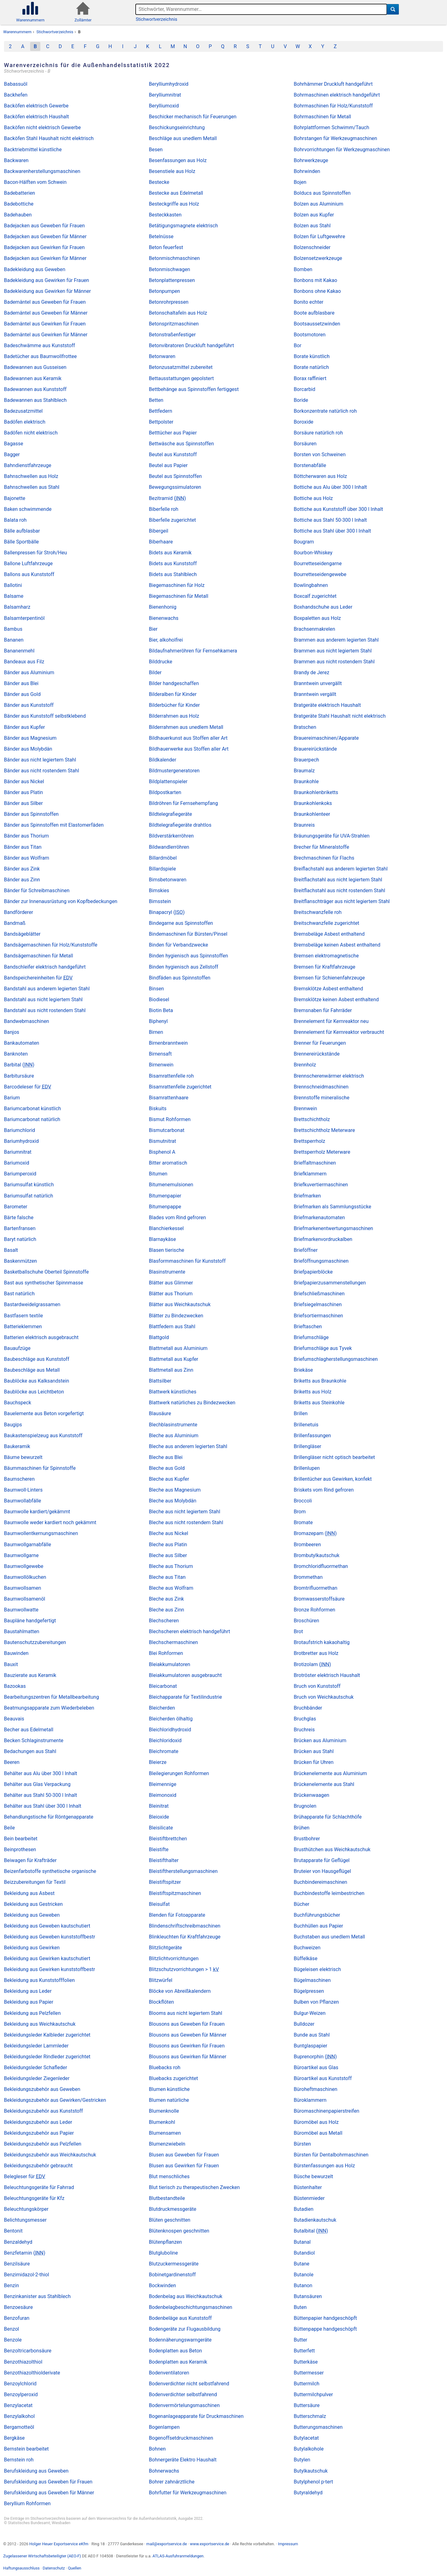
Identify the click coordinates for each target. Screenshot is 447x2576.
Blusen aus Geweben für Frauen (184, 2155)
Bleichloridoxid (165, 1740)
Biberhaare (161, 542)
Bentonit (13, 2231)
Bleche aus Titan (167, 1577)
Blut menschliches (169, 2176)
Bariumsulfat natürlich (28, 1196)
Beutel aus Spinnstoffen (175, 476)
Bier (153, 629)
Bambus (13, 629)
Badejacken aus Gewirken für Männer (45, 258)
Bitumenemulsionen (171, 1185)
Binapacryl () (167, 912)
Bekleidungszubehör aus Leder (38, 2122)
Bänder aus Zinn (22, 880)
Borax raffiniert (310, 378)
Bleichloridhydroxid (170, 1730)
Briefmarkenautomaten (319, 1217)
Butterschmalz (310, 2416)
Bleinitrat (159, 1806)
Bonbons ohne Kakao (317, 291)
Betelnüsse (161, 236)
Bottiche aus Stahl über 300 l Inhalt (332, 531)
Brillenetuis (306, 1425)
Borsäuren (305, 444)
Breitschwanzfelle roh (317, 912)
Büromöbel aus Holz (316, 2122)
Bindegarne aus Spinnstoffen (181, 923)
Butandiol (304, 2253)
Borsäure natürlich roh (318, 433)
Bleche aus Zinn (166, 1610)
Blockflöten (161, 2002)
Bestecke (159, 182)
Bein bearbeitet (21, 1839)
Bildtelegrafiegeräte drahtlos (180, 825)
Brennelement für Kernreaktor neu (331, 1021)
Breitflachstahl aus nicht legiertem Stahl (338, 880)
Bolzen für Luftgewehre (319, 236)
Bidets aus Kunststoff (173, 563)
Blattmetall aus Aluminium (178, 1348)
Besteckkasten (165, 215)
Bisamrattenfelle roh (171, 1076)
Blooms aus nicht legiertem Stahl (185, 2013)
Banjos (11, 1032)
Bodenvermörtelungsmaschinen (184, 2405)
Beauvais (14, 1719)
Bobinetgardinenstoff (172, 2275)
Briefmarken (307, 1196)
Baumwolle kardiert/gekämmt (37, 1512)
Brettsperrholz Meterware (322, 1152)
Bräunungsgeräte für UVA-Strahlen (331, 836)
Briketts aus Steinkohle (319, 1403)
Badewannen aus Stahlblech (35, 400)
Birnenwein (161, 1065)
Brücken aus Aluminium (320, 1740)
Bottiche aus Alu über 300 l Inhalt (330, 487)
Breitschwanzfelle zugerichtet (326, 923)
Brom (300, 1512)
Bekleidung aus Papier (28, 2002)
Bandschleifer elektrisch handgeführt (45, 967)
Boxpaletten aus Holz (317, 618)
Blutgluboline (163, 2253)
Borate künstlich (312, 356)
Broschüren (306, 1621)
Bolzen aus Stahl (312, 226)
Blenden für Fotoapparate (177, 1915)
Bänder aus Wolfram (26, 858)
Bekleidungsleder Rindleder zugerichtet (47, 2057)
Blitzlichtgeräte (165, 1948)
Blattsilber (160, 1381)
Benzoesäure (18, 2307)
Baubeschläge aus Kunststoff (36, 1359)
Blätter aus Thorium (171, 1294)
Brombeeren (307, 1544)
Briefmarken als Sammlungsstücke (332, 1207)
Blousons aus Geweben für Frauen (187, 2024)
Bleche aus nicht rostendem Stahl (186, 1522)
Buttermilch (306, 2384)
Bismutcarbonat (166, 1130)
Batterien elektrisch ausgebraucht (41, 1337)
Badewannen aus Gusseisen (35, 367)
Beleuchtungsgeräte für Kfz (34, 2198)
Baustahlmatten (21, 1631)
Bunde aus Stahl (312, 2035)
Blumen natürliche (169, 2100)
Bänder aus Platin (23, 792)
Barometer (15, 1207)
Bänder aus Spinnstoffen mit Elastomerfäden (54, 825)
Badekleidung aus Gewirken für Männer (47, 291)
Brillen (301, 1413)
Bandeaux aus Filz (24, 662)
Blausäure (160, 1413)
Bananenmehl (19, 651)
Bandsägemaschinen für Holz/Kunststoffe (50, 945)
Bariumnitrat (17, 1152)
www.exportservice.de (209, 2544)
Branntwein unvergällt (318, 683)
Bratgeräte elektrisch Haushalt (327, 705)
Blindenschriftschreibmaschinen (184, 1926)
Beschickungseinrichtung (177, 127)
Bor (297, 345)
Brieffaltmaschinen (315, 1163)
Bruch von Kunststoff (317, 1686)
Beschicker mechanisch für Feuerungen (193, 117)
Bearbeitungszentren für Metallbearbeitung (51, 1697)
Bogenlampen (164, 2427)
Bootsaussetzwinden (317, 324)
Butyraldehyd (308, 2493)
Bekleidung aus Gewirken (32, 1948)
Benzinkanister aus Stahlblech (37, 2296)
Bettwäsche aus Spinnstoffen (181, 444)
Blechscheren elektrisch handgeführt (189, 1631)
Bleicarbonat (163, 1686)
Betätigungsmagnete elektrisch (183, 226)
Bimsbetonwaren (168, 880)
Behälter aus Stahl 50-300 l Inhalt (40, 1795)
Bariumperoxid (20, 1174)
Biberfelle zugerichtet (172, 520)
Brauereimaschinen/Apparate (326, 738)
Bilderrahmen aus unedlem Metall (186, 727)
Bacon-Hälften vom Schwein (35, 182)
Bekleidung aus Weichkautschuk (40, 2024)
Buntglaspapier (310, 2046)
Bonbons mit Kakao (315, 280)
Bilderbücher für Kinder (174, 705)
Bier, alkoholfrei (166, 640)
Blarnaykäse (162, 1239)
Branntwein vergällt (315, 694)
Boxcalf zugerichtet (315, 596)
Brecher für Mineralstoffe (321, 847)
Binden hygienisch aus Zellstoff (183, 967)
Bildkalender (162, 760)
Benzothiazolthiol (23, 2362)
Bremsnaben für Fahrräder (323, 1010)
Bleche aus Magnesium (175, 1490)
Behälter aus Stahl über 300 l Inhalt (42, 1806)
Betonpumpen (164, 291)
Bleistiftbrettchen (168, 1839)
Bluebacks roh (164, 2067)
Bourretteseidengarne (318, 563)
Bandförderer (18, 912)
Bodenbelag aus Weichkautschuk (186, 2296)
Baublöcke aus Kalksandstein (36, 1381)
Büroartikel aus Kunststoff (323, 2078)
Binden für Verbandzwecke (178, 945)
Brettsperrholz (309, 1141)
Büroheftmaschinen (315, 2089)
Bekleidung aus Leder (28, 1991)
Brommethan (308, 1577)
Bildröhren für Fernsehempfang (183, 803)
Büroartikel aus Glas (316, 2067)
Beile (9, 1828)
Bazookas (15, 1686)
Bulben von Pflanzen (316, 2002)
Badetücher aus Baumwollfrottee (40, 356)
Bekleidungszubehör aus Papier (39, 2133)
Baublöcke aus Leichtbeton (34, 1392)
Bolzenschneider (312, 247)
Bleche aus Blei (166, 1457)
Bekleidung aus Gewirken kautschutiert (47, 1958)
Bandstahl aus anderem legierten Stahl (47, 989)
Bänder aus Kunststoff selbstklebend (45, 716)
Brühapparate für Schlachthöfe (328, 1817)
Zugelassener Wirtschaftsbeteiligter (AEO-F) (42, 2556)
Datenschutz (54, 2568)
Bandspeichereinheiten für (38, 978)
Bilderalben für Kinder (173, 694)
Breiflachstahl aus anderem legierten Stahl (340, 869)
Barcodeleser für (27, 1087)
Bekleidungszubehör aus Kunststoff (43, 2111)
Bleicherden (162, 1708)
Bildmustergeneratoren (174, 771)
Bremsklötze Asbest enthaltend (328, 989)
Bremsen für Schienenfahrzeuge (329, 978)
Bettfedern (160, 411)
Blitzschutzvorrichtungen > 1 (184, 1969)
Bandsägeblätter (22, 934)
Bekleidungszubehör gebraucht (38, 2166)
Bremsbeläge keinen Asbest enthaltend (337, 945)
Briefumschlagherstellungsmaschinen (336, 1359)
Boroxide (303, 422)
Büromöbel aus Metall (318, 2133)
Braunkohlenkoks (313, 803)
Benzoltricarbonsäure (28, 2351)
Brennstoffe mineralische (321, 1098)
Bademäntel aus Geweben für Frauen (45, 302)
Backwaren (16, 160)
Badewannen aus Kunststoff (35, 389)
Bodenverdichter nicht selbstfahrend (189, 2384)
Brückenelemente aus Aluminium (330, 1773)
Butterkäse (306, 2362)
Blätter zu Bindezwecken (176, 1316)
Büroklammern (310, 2100)
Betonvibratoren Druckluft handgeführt (191, 345)
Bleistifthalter (164, 1860)
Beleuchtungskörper (26, 2209)
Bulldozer (304, 2024)
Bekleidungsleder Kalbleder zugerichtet (47, 2035)
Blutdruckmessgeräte (172, 2209)
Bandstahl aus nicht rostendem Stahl (45, 1010)
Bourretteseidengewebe (320, 574)
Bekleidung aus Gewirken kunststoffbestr (49, 1969)
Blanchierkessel (166, 1228)
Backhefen (16, 95)
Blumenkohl (162, 2122)
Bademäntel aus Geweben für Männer (46, 313)
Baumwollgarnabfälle (27, 1544)
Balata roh (15, 520)
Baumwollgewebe (23, 1566)
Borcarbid (304, 389)
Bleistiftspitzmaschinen (175, 1893)
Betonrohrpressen (169, 302)
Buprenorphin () (315, 2057)
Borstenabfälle (310, 465)
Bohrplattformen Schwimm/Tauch (331, 127)
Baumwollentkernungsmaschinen (41, 1533)
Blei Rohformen (166, 1653)
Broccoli (303, 1501)
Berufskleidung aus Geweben (36, 2471)
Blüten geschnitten (170, 2220)
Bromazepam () (315, 1533)
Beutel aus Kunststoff (173, 454)
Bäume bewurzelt (23, 1457)
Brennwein (305, 1108)
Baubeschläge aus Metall (32, 1370)
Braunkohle (306, 781)
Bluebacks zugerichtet (173, 2078)
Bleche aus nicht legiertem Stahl (184, 1512)
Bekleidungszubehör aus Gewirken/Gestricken (55, 2100)
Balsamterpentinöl (24, 618)
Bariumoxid (16, 1163)
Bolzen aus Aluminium (318, 204)
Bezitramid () (167, 498)
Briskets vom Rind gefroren (324, 1490)
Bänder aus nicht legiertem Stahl (40, 760)
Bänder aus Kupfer (24, 727)
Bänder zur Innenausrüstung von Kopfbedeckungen (60, 901)
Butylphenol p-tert (313, 2482)
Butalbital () (311, 2231)
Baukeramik (17, 1446)
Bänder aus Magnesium (30, 738)
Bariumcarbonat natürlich (32, 1119)
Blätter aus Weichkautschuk (180, 1304)
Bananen (14, 640)
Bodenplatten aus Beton (175, 2351)
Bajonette (14, 498)
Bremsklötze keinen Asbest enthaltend (336, 999)
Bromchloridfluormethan (321, 1566)
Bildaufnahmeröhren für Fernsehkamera (193, 651)
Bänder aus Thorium (26, 836)
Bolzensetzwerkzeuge (318, 258)
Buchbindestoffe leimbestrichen (329, 1893)
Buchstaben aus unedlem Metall (329, 1937)
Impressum (288, 2544)
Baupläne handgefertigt (30, 1621)
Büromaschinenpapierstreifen (326, 2111)
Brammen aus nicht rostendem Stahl (334, 662)
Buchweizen (307, 1948)
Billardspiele (162, 869)
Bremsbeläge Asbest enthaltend (329, 934)
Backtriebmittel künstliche (33, 149)
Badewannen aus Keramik (32, 378)
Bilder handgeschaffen (174, 683)
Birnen (156, 1032)
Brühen (301, 1828)
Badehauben (18, 215)
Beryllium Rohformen (27, 2503)
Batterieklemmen (23, 1326)
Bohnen (157, 2449)
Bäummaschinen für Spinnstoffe (40, 1468)
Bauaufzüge (17, 1348)
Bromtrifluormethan (315, 1588)
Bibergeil (158, 531)
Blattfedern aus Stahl (172, 1326)
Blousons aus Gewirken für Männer (188, 2057)
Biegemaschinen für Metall (178, 596)
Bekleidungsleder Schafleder (35, 2067)
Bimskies (159, 890)
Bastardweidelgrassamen (32, 1304)
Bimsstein (160, 901)
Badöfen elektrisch (24, 422)
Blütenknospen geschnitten (179, 2231)
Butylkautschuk (310, 2471)
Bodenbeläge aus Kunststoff (180, 2318)
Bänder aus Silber (23, 803)
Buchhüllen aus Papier (318, 1926)
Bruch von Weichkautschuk (324, 1697)
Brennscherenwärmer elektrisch (329, 1076)
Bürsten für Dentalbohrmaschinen (331, 2155)
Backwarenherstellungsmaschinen (42, 171)
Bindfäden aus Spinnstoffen (179, 978)
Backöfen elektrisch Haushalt (36, 117)
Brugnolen (305, 1806)
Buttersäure (306, 2405)
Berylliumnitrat (165, 95)
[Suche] (393, 9)
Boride (301, 400)
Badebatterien (19, 193)
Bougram (304, 542)
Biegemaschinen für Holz (177, 585)
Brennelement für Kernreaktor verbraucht (339, 1032)
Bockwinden (162, 2285)
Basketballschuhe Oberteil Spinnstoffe (46, 1272)
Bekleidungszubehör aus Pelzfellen (42, 2144)
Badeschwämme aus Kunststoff (39, 345)
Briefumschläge (311, 1337)
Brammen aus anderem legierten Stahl (336, 640)
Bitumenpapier (165, 1196)
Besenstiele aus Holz (172, 171)
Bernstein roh (19, 2460)
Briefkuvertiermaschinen (321, 1185)
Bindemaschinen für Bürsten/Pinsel (188, 934)
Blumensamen (165, 2133)
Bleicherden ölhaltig (171, 1719)
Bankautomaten (21, 1043)
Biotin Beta (161, 1010)
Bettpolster (161, 422)
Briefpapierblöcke (313, 1272)
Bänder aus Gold (22, 694)
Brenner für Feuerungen (320, 1043)
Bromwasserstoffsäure (319, 1599)
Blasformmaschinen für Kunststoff (187, 1261)
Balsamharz (17, 607)
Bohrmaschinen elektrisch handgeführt (337, 95)
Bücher (301, 1904)
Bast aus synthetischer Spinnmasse (43, 1283)
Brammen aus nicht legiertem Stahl (333, 651)
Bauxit (11, 1664)
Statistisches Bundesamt (29, 2523)
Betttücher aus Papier (173, 433)
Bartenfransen (20, 1228)
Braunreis (304, 825)
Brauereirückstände (315, 749)
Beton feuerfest (166, 247)
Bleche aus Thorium (171, 1566)
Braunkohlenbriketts (316, 792)
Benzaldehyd (18, 2242)
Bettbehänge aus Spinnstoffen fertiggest (194, 389)
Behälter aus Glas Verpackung (37, 1784)
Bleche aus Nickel (168, 1533)
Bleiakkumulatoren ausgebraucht (185, 1675)
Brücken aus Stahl (314, 1751)
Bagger (12, 454)
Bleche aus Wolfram (171, 1588)
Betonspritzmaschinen (174, 324)
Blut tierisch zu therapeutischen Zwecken (194, 2187)
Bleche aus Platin (168, 1544)
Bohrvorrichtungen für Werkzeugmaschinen (342, 149)
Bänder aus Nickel (24, 781)
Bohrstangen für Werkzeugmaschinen (335, 138)
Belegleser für (24, 2176)
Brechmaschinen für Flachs (324, 858)
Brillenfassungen (312, 1435)
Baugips (13, 1425)
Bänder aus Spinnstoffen (31, 814)
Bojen (300, 182)
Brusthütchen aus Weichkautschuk (332, 1849)
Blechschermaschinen (173, 1642)
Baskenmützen (20, 1261)
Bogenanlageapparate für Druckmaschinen (196, 2416)
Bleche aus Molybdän (172, 1501)
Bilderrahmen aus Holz (174, 716)
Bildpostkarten (165, 792)
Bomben (303, 269)
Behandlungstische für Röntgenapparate (48, 1817)
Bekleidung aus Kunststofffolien (39, 1980)
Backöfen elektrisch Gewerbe (36, 106)
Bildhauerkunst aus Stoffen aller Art (188, 738)
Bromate (303, 1522)
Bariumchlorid (19, 1130)
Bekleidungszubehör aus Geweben (42, 2089)
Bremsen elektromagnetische (326, 956)
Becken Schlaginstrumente (33, 1740)
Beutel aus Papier (168, 465)
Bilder (155, 672)
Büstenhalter (308, 2187)
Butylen (302, 2460)
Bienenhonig (163, 607)
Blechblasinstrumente (173, 1425)
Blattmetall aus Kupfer (173, 1359)
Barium (12, 1098)
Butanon (303, 2285)
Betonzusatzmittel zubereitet (181, 367)
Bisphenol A (162, 1152)
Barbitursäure (19, 1076)
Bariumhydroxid (21, 1141)
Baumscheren (19, 1479)
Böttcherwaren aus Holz (320, 476)
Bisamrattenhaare (168, 1098)
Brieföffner (306, 1250)
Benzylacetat (18, 2405)
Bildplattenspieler (168, 781)
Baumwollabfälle (22, 1501)
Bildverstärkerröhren (171, 836)
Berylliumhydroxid (168, 84)
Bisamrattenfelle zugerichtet (180, 1087)
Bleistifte (159, 1849)
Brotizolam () (312, 1664)
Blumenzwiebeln (167, 2144)
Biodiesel (159, 999)
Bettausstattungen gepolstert (181, 378)
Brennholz (305, 1065)
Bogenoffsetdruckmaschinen (181, 2438)
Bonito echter (308, 302)
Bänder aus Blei (21, 683)
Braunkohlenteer (312, 814)
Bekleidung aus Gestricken (33, 1904)
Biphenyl (158, 1021)
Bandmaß (14, 923)
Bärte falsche (19, 1217)
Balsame (13, 596)
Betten (156, 400)
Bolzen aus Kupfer (314, 215)
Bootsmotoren (309, 335)
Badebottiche (19, 204)
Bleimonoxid (163, 1795)
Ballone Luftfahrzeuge (28, 563)
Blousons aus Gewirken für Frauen (187, 2046)
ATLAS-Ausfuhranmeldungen (177, 2556)
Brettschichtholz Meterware (324, 1130)
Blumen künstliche (169, 2089)
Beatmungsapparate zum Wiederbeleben (49, 1708)
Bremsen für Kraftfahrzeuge (324, 967)
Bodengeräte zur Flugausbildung (185, 2329)
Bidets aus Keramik (170, 553)
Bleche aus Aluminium (173, 1435)
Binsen (156, 989)
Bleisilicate (161, 1828)
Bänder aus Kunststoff (29, 705)
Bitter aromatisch (168, 1163)
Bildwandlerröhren (169, 847)
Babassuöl (15, 84)
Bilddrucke (160, 662)
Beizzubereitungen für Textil (34, 1882)
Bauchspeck (17, 1403)
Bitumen (158, 1174)
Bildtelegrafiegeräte (170, 814)
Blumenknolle (164, 2111)
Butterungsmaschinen (318, 2427)
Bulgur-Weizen (310, 2013)
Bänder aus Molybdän (28, 749)
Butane (301, 2264)
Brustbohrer (307, 1839)
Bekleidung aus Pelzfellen (32, 2013)
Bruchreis (304, 1730)
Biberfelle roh (163, 509)
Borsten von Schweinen (319, 454)
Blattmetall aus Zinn (171, 1370)
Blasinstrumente (167, 1272)
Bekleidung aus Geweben (32, 1915)
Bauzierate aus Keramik (30, 1675)
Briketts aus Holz (312, 1392)
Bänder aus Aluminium (29, 672)
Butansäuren (308, 2296)
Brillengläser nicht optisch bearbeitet (334, 1457)
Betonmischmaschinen (174, 258)
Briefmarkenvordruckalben (323, 1239)
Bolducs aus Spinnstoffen (322, 193)
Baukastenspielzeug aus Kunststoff (43, 1435)
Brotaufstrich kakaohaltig (322, 1642)
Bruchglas (305, 1719)
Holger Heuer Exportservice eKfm (58, 2544)
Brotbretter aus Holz (316, 1653)
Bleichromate (163, 1751)
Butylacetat (306, 2438)
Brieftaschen (308, 1326)
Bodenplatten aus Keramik (178, 2362)
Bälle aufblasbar (22, 531)
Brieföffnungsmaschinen (321, 1261)
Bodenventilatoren (169, 2373)
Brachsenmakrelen (314, 629)
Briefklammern (310, 1174)
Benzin (11, 2285)
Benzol (11, 2329)
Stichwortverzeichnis (156, 19)
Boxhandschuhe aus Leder (323, 607)
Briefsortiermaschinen (318, 1316)
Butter (300, 2340)
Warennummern (17, 32)
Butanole (304, 2275)
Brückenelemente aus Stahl (324, 1784)
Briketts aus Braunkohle (320, 1381)
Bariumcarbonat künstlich (32, 1108)
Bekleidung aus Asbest (29, 1893)
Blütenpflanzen (165, 2242)
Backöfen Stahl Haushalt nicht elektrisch (49, 138)
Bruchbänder (308, 1708)
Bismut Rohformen (170, 1119)
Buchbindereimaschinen (320, 1882)
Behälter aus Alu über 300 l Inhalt (40, 1773)
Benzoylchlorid (20, 2384)
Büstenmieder (309, 2198)
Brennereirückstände (317, 1054)
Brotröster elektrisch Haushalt (327, 1675)
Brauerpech (306, 760)
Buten (300, 2307)
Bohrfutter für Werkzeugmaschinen (188, 2493)
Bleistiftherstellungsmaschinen (183, 1871)
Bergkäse (14, 2438)
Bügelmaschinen (312, 1980)
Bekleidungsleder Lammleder (36, 2046)
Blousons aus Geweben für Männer (188, 2035)
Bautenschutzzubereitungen (35, 1642)
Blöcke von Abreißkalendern (180, 1991)
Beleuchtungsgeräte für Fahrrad (39, 2187)
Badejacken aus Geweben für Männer (45, 236)
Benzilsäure (17, 2264)
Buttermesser (309, 2373)
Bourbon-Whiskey (313, 553)
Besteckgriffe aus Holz (174, 204)
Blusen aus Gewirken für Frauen (184, 2166)
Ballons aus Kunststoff (29, 574)
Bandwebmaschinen (26, 1021)
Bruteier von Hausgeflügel (322, 1871)
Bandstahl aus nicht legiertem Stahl (43, 999)
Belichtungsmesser (25, 2220)
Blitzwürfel (161, 1980)
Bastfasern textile (23, 1316)
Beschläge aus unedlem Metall (183, 138)
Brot (298, 1631)
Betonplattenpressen (172, 280)
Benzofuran (16, 2318)
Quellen (74, 2568)
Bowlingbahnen (311, 585)
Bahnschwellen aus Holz (31, 476)
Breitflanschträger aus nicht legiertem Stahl (342, 901)
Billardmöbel (163, 858)
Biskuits (158, 1108)
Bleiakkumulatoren (169, 1664)
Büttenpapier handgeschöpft (325, 2318)
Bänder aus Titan (23, 847)
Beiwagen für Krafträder (30, 1860)
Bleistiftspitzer (165, 1882)
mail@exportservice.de (166, 2544)
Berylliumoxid (164, 106)
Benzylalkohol (19, 2416)
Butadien (303, 2209)
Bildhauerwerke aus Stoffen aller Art (189, 749)
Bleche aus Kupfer (169, 1479)
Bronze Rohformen (314, 1610)
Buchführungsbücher (317, 1915)
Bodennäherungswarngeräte (180, 2340)
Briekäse (303, 1370)
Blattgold (159, 1337)
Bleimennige (162, 1784)
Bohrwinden (307, 171)
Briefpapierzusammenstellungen (330, 1283)
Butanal (302, 2242)
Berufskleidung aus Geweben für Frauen (48, 2482)
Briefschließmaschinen (319, 1294)
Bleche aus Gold (167, 1468)
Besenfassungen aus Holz (178, 160)
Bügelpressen (309, 1991)
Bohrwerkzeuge (311, 160)
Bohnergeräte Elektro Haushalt (183, 2460)
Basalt (11, 1250)
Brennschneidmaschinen (321, 1087)
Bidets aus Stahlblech (173, 574)
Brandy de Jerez (311, 672)
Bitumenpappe (165, 1207)
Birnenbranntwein (168, 1043)
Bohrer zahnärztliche (172, 2482)
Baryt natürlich (20, 1239)
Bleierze (158, 1762)
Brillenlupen (307, 1468)
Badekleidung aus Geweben (34, 269)
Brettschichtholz (312, 1119)
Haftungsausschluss (21, 2568)
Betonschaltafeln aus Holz (178, 313)
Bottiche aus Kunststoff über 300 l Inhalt (338, 509)
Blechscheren (164, 1621)
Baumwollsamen (22, 1588)
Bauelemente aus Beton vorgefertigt (44, 1413)
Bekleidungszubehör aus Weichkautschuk (50, 2155)
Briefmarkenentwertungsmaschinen (333, 1228)
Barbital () (19, 1065)
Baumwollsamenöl (24, 1599)
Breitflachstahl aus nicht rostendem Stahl (339, 890)
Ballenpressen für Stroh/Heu (35, 553)
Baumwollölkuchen (25, 1577)
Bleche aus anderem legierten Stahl (188, 1446)
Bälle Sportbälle (21, 542)
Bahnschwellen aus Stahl (31, 487)
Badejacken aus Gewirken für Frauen (44, 247)
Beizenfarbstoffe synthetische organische (50, 1871)
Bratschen (305, 727)
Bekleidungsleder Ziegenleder (37, 2078)
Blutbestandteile (167, 2198)
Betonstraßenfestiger (172, 335)
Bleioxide (159, 1817)
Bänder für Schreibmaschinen (37, 890)
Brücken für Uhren (313, 1762)
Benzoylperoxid (21, 2394)
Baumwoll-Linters (23, 1490)
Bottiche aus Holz (313, 498)
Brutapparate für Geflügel (322, 1860)
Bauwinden (16, 1653)
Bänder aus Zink (22, 869)
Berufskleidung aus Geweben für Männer (49, 2493)
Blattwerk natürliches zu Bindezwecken (192, 1403)
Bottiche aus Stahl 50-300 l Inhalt (330, 520)
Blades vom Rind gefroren (177, 1217)
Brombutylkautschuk (316, 1555)
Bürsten (302, 2144)
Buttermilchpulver (313, 2394)
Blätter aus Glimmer (171, 1283)
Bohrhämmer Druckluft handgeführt (333, 84)
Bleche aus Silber (168, 1555)
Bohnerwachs (164, 2471)
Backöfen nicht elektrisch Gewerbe (42, 127)
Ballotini (13, 585)
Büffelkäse (305, 1958)
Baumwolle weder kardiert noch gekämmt (50, 1522)
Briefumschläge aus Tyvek (323, 1348)
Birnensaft (160, 1054)
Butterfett (304, 2351)
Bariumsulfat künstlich (29, 1185)
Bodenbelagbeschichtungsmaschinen (191, 2307)
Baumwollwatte (21, 1610)
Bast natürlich (19, 1294)
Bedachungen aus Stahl (30, 1751)
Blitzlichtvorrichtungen (174, 1958)
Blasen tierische (166, 1250)
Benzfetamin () (24, 2253)
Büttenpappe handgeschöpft (325, 2329)
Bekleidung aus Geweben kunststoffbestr (49, 1937)
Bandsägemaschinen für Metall (38, 956)
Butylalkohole (308, 2449)
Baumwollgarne (21, 1555)
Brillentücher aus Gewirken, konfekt (333, 1479)
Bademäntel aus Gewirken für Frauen (45, 324)
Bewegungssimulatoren (175, 487)
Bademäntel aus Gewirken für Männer (46, 335)
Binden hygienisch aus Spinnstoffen (188, 956)
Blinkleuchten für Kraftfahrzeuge (185, 1937)
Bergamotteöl (19, 2427)
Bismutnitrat (162, 1141)
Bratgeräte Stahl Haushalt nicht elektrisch (340, 716)
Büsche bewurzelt (313, 2176)
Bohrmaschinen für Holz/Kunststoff (333, 106)
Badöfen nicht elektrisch (31, 433)
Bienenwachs (163, 618)
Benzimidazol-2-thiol (26, 2275)
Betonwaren (162, 356)
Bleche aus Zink (166, 1599)
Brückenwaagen (311, 1795)
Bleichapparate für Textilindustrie (185, 1697)
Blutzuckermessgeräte (174, 2264)
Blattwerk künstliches (172, 1392)
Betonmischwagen (169, 269)
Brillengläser (307, 1446)
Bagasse (13, 444)
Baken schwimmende (28, 509)
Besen (156, 149)
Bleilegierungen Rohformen (179, 1773)
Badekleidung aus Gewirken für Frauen (46, 280)
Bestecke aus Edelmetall (176, 193)
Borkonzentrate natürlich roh (325, 411)
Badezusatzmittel (23, 411)
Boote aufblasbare (314, 313)
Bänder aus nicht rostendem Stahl (41, 771)
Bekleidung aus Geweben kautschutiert (47, 1926)
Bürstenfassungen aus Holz (324, 2166)
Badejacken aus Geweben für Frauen (44, 226)
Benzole (13, 2340)
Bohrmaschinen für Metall (322, 117)
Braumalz (304, 771)
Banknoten (16, 1054)
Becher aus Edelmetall (28, 1730)
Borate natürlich (311, 367)
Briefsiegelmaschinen (318, 1304)
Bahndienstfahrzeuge (27, 465)
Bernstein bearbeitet (26, 2449)
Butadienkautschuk (315, 2220)
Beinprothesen (20, 1849)
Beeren (12, 1762)
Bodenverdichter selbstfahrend (183, 2394)
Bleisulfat (159, 1904)
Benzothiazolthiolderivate (32, 2373)
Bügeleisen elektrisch (317, 1969)
